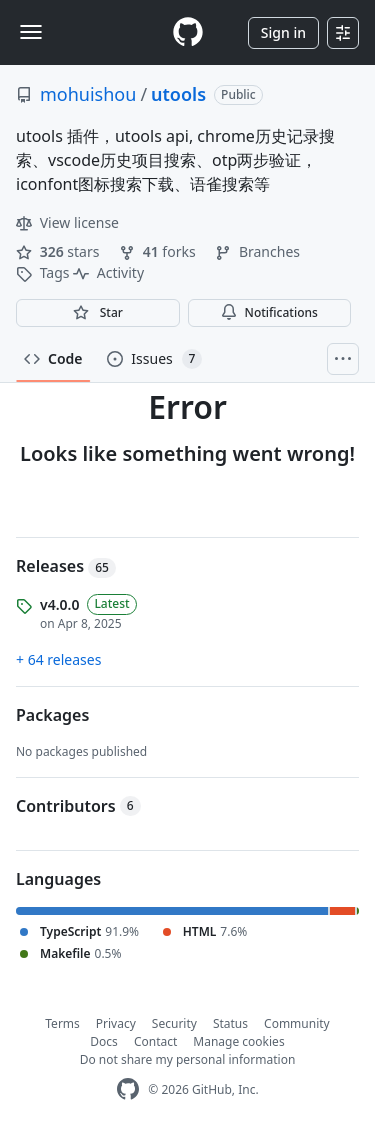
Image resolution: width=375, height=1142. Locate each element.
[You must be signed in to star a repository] (98, 313)
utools (178, 94)
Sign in (283, 32)
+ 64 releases (58, 659)
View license (67, 222)
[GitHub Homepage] (128, 1089)
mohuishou (88, 94)
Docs (104, 1041)
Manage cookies (238, 1041)
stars (59, 251)
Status (230, 1023)
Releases (66, 566)
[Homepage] (188, 32)
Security (174, 1023)
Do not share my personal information (188, 1059)
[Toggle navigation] (31, 32)
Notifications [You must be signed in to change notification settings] (269, 312)
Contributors (78, 806)
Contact (155, 1041)
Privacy (116, 1023)
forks (159, 251)
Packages (52, 715)
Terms (62, 1023)
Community (297, 1023)
